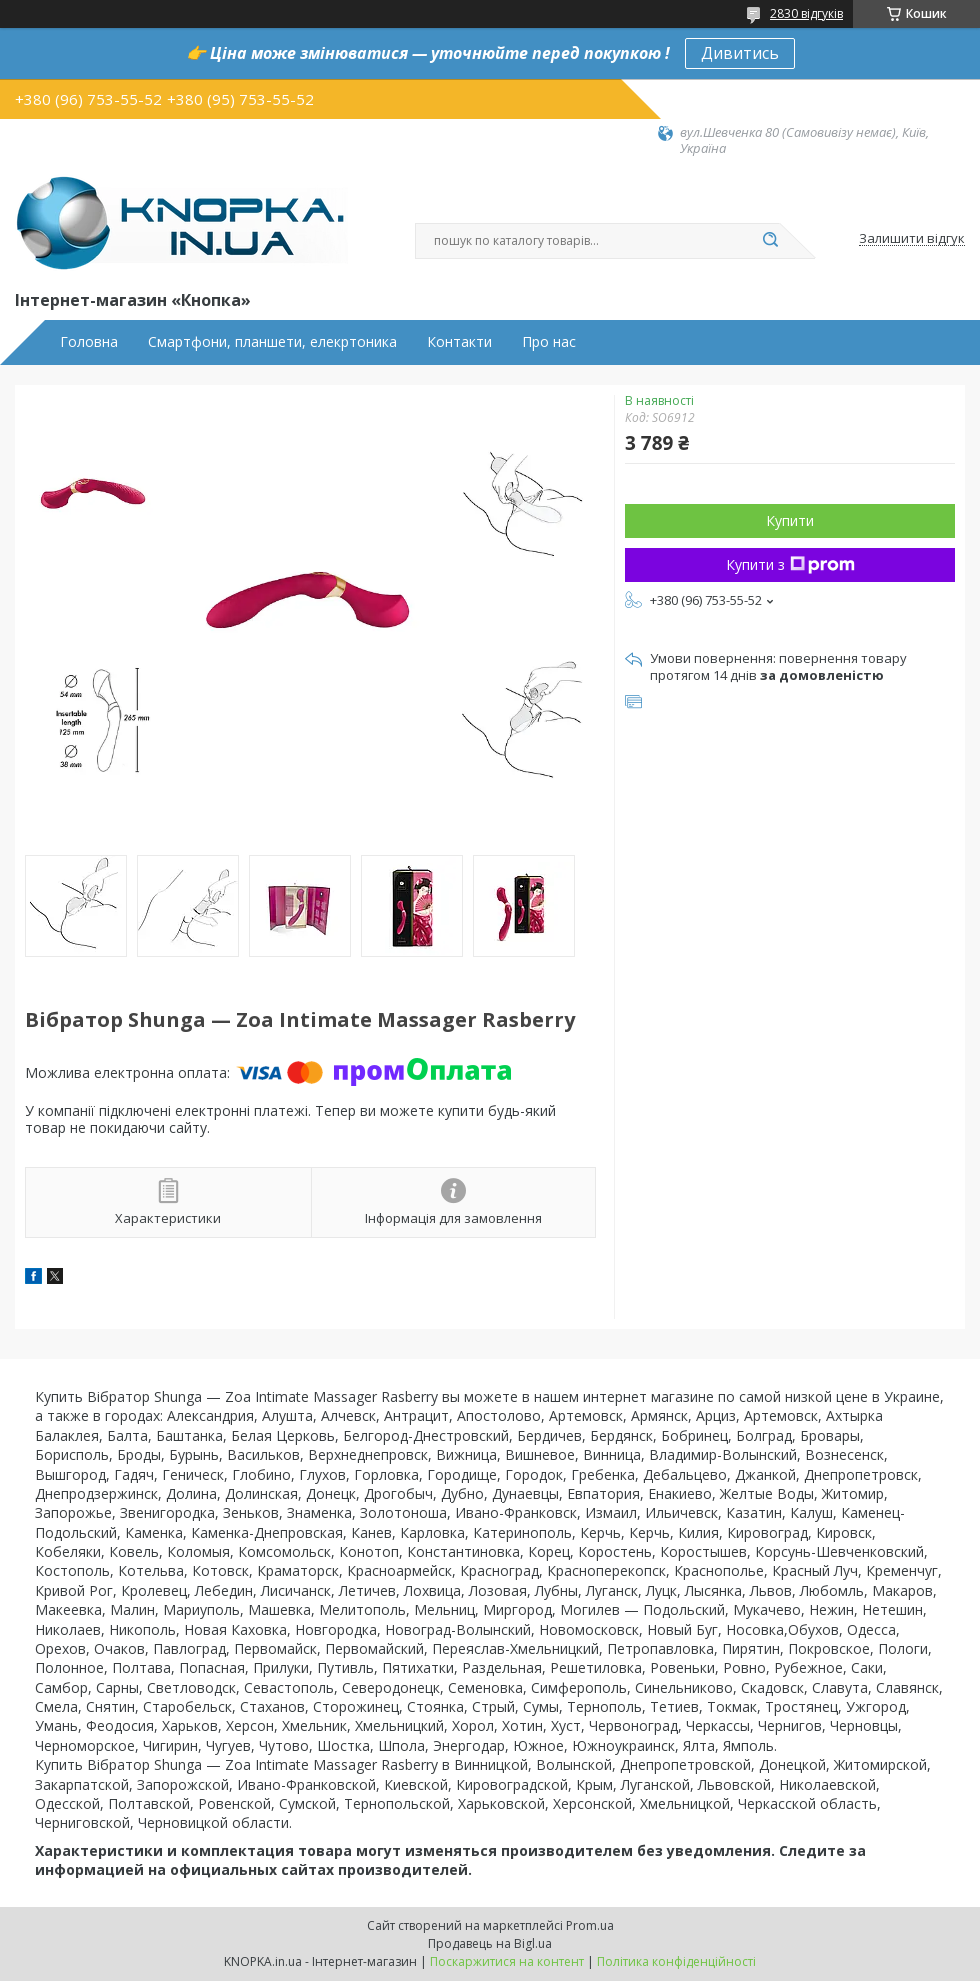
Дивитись (740, 53)
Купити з (790, 564)
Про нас (549, 342)
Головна (89, 342)
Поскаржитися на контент (507, 1961)
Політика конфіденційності (676, 1961)
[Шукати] (770, 241)
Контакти (459, 342)
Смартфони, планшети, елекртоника (272, 342)
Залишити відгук (912, 239)
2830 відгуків (806, 13)
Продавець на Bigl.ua (490, 1943)
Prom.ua (590, 1925)
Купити (790, 520)
